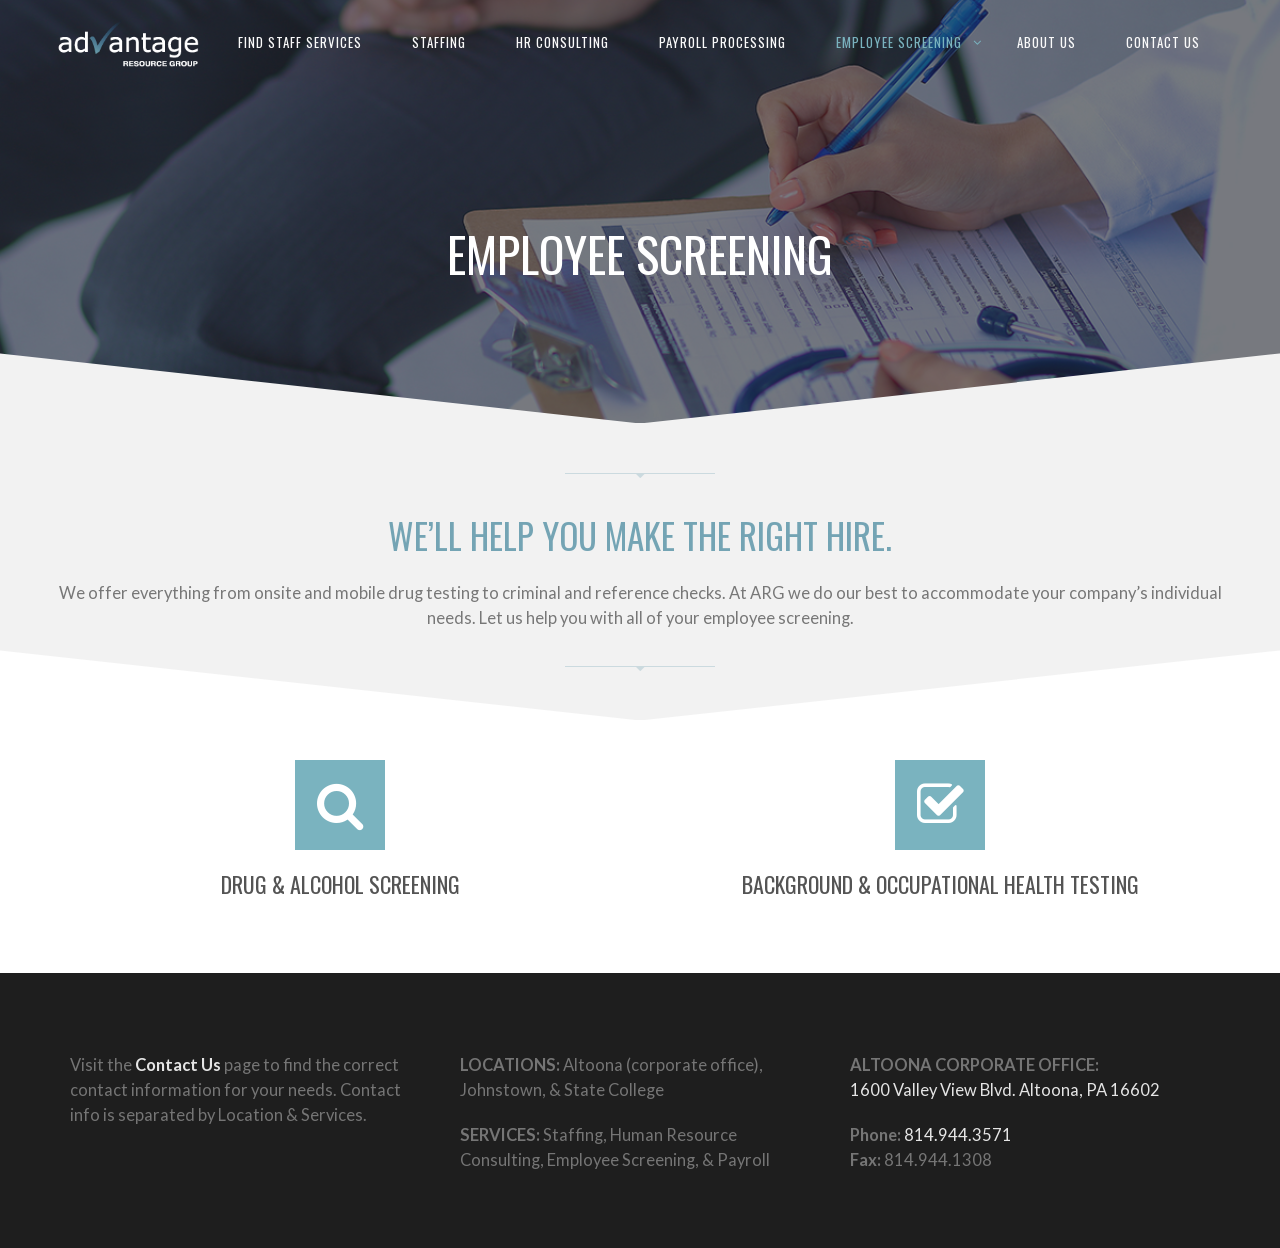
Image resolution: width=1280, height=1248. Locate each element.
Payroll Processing (722, 42)
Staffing (439, 42)
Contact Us (1163, 42)
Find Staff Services (300, 42)
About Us (1046, 42)
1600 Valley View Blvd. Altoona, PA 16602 (1005, 1090)
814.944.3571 (958, 1135)
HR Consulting (562, 42)
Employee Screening (899, 42)
